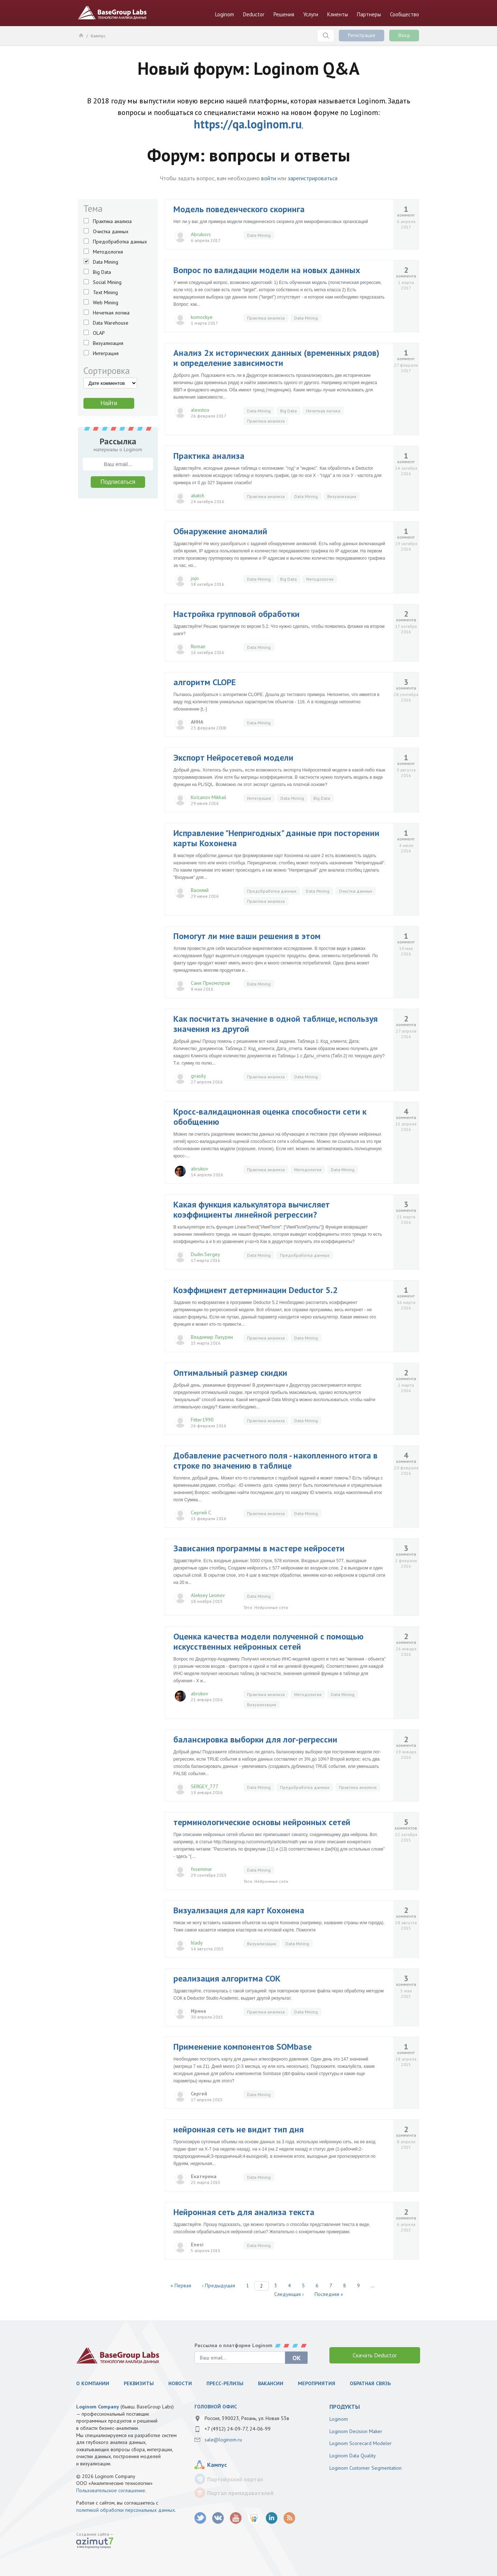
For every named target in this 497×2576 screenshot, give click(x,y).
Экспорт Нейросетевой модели (233, 757)
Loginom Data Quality (352, 2455)
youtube (236, 2518)
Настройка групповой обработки (236, 614)
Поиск (326, 35)
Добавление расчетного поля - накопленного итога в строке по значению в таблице (275, 1460)
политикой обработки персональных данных (125, 2510)
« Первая (181, 2285)
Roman (198, 646)
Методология (108, 251)
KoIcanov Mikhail (208, 797)
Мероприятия (316, 2383)
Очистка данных (110, 231)
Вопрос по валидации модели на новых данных (266, 270)
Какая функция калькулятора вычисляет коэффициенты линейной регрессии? (251, 1209)
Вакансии (270, 2383)
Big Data (102, 272)
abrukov (199, 1168)
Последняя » (329, 2294)
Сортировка (106, 370)
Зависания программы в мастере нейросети (259, 1548)
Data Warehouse (110, 323)
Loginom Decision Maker (355, 2431)
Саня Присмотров (210, 983)
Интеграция (106, 353)
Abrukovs (201, 234)
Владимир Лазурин (212, 1337)
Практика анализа (112, 221)
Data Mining (105, 262)
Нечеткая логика (111, 312)
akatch (197, 495)
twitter (200, 2518)
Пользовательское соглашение (110, 2490)
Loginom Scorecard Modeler (360, 2443)
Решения (284, 14)
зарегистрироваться (312, 178)
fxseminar (201, 1869)
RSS (289, 2518)
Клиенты (337, 14)
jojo (195, 578)
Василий (200, 890)
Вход (404, 35)
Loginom (224, 14)
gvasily (198, 1076)
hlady (197, 1942)
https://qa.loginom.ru (248, 124)
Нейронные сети (271, 1607)
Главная (80, 35)
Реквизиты (139, 2383)
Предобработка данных (120, 241)
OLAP (99, 333)
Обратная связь (370, 2383)
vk (218, 2518)
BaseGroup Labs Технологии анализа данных (112, 13)
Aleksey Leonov (208, 1595)
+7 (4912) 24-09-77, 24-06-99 (238, 2428)
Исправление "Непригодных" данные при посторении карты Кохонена (276, 838)
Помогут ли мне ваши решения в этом (247, 936)
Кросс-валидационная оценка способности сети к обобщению (269, 1116)
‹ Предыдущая (218, 2285)
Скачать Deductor (375, 2355)
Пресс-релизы (224, 2383)
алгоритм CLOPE (204, 682)
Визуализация (108, 343)
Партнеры (369, 14)
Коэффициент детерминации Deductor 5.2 (255, 1290)
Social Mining (107, 282)
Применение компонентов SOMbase (242, 2046)
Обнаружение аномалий (220, 531)
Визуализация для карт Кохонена (238, 1910)
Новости (180, 2383)
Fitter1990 (202, 1419)
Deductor (253, 14)
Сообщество (404, 14)
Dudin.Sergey (205, 1254)
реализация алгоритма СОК (226, 1978)
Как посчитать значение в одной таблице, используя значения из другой (275, 1023)
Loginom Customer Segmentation (365, 2468)
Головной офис (215, 2406)
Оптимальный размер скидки (230, 1372)
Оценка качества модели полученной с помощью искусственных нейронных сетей (268, 1641)
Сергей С (201, 1512)
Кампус (98, 35)
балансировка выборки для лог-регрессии (255, 1739)
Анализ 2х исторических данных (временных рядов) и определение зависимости (276, 358)
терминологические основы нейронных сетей (261, 1822)
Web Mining (105, 302)
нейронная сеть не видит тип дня (238, 2129)
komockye (202, 317)
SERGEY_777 (204, 1786)
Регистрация (361, 35)
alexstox (200, 410)
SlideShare (254, 2518)
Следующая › (289, 2294)
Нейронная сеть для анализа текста (244, 2212)
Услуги (310, 14)
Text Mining (105, 292)
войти (268, 178)
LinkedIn (272, 2518)
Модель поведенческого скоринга (239, 209)
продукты (344, 2406)
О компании (92, 2383)
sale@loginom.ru (223, 2439)
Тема (93, 208)
